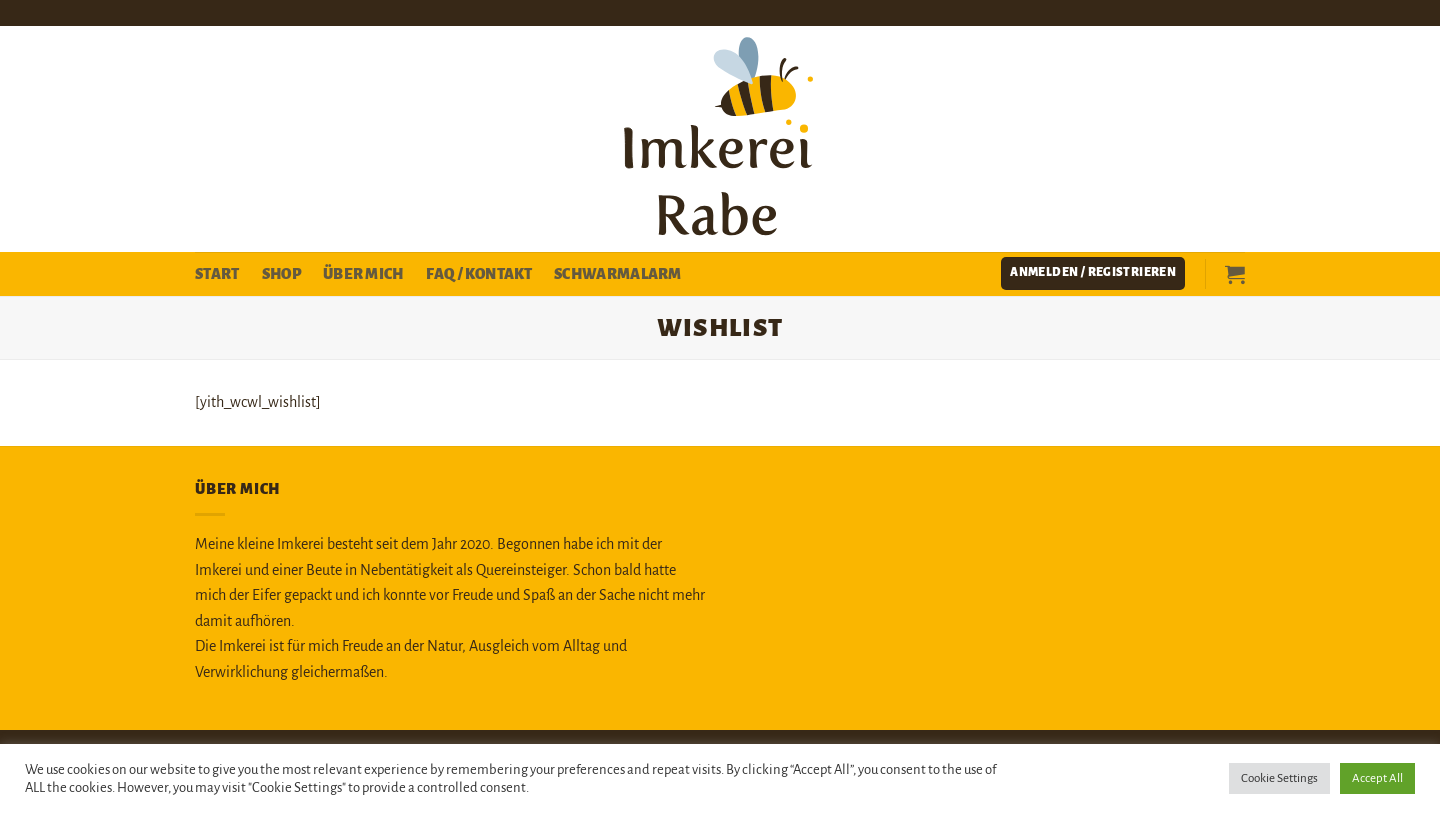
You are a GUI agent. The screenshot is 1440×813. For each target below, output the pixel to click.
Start (217, 274)
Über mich (363, 274)
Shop (281, 274)
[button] (1093, 273)
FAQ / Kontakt (479, 274)
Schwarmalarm (618, 274)
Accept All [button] (1377, 778)
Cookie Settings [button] (1279, 778)
